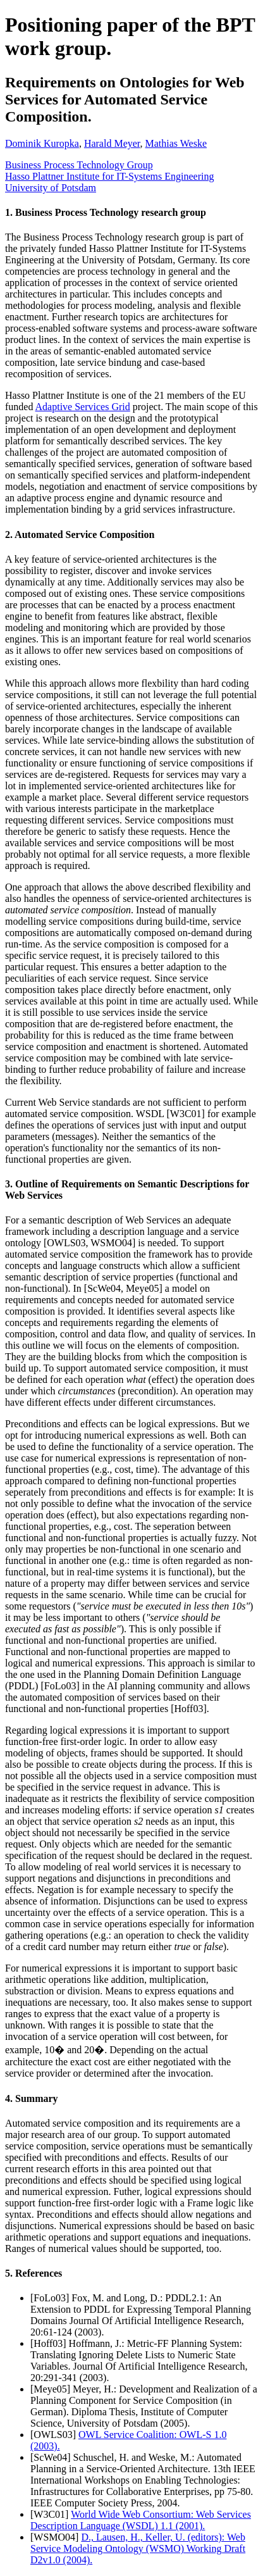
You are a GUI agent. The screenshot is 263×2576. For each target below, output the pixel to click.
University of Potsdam (50, 187)
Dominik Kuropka (42, 143)
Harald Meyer (112, 143)
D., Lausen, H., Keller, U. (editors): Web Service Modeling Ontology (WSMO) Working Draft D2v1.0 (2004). (137, 2548)
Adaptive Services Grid (82, 406)
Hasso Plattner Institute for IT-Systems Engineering (109, 176)
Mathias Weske (176, 143)
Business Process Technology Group (79, 164)
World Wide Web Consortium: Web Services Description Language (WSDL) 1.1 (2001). (140, 2520)
